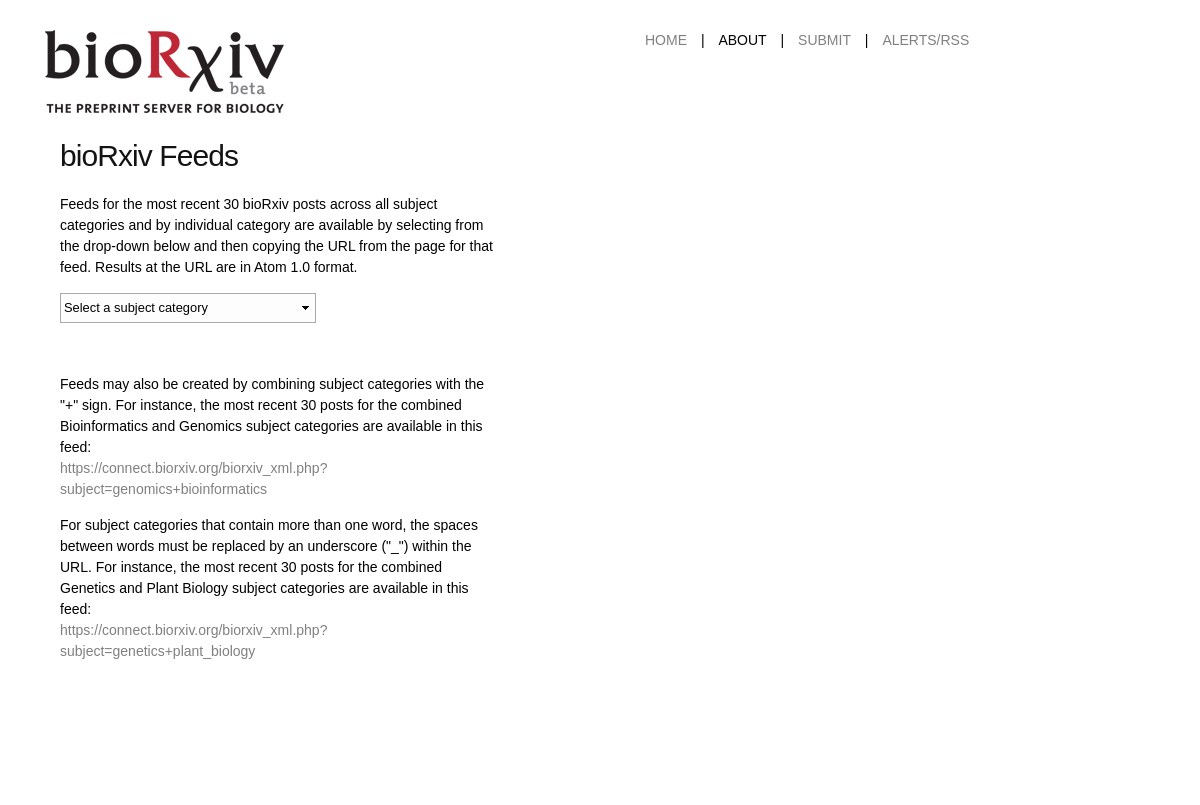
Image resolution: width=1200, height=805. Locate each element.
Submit (824, 40)
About (742, 40)
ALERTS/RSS (925, 40)
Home (666, 40)
